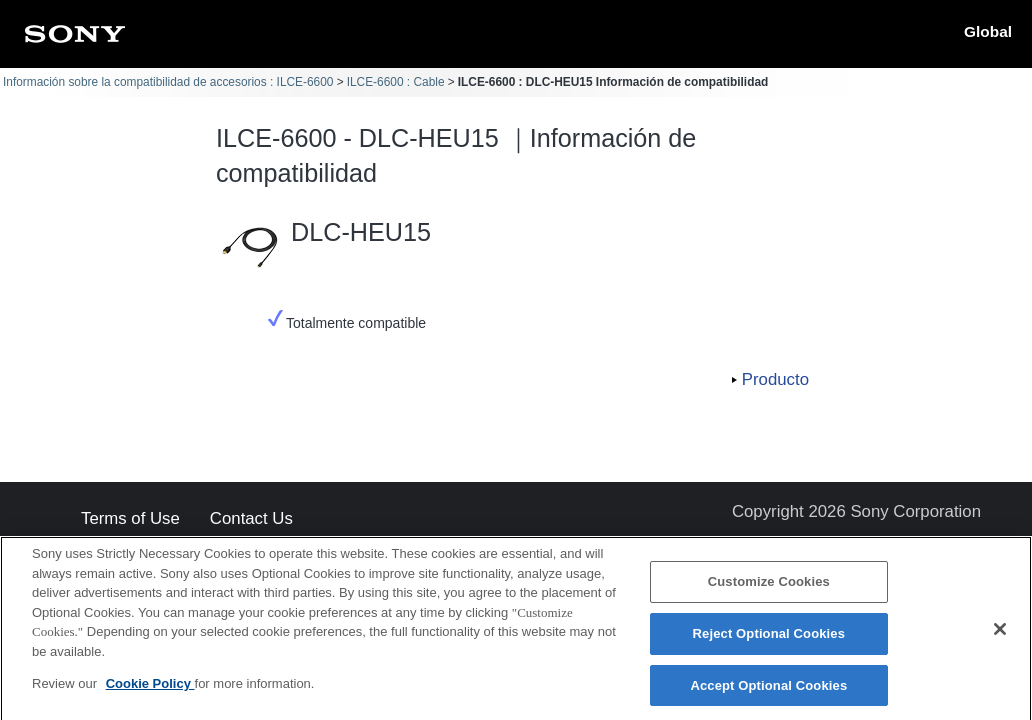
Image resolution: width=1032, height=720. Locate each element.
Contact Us (251, 519)
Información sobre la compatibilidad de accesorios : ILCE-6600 (168, 82)
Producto (775, 379)
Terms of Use (130, 519)
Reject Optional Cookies (769, 640)
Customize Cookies (769, 588)
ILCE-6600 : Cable (396, 82)
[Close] (1000, 636)
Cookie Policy (150, 690)
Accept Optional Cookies (768, 691)
